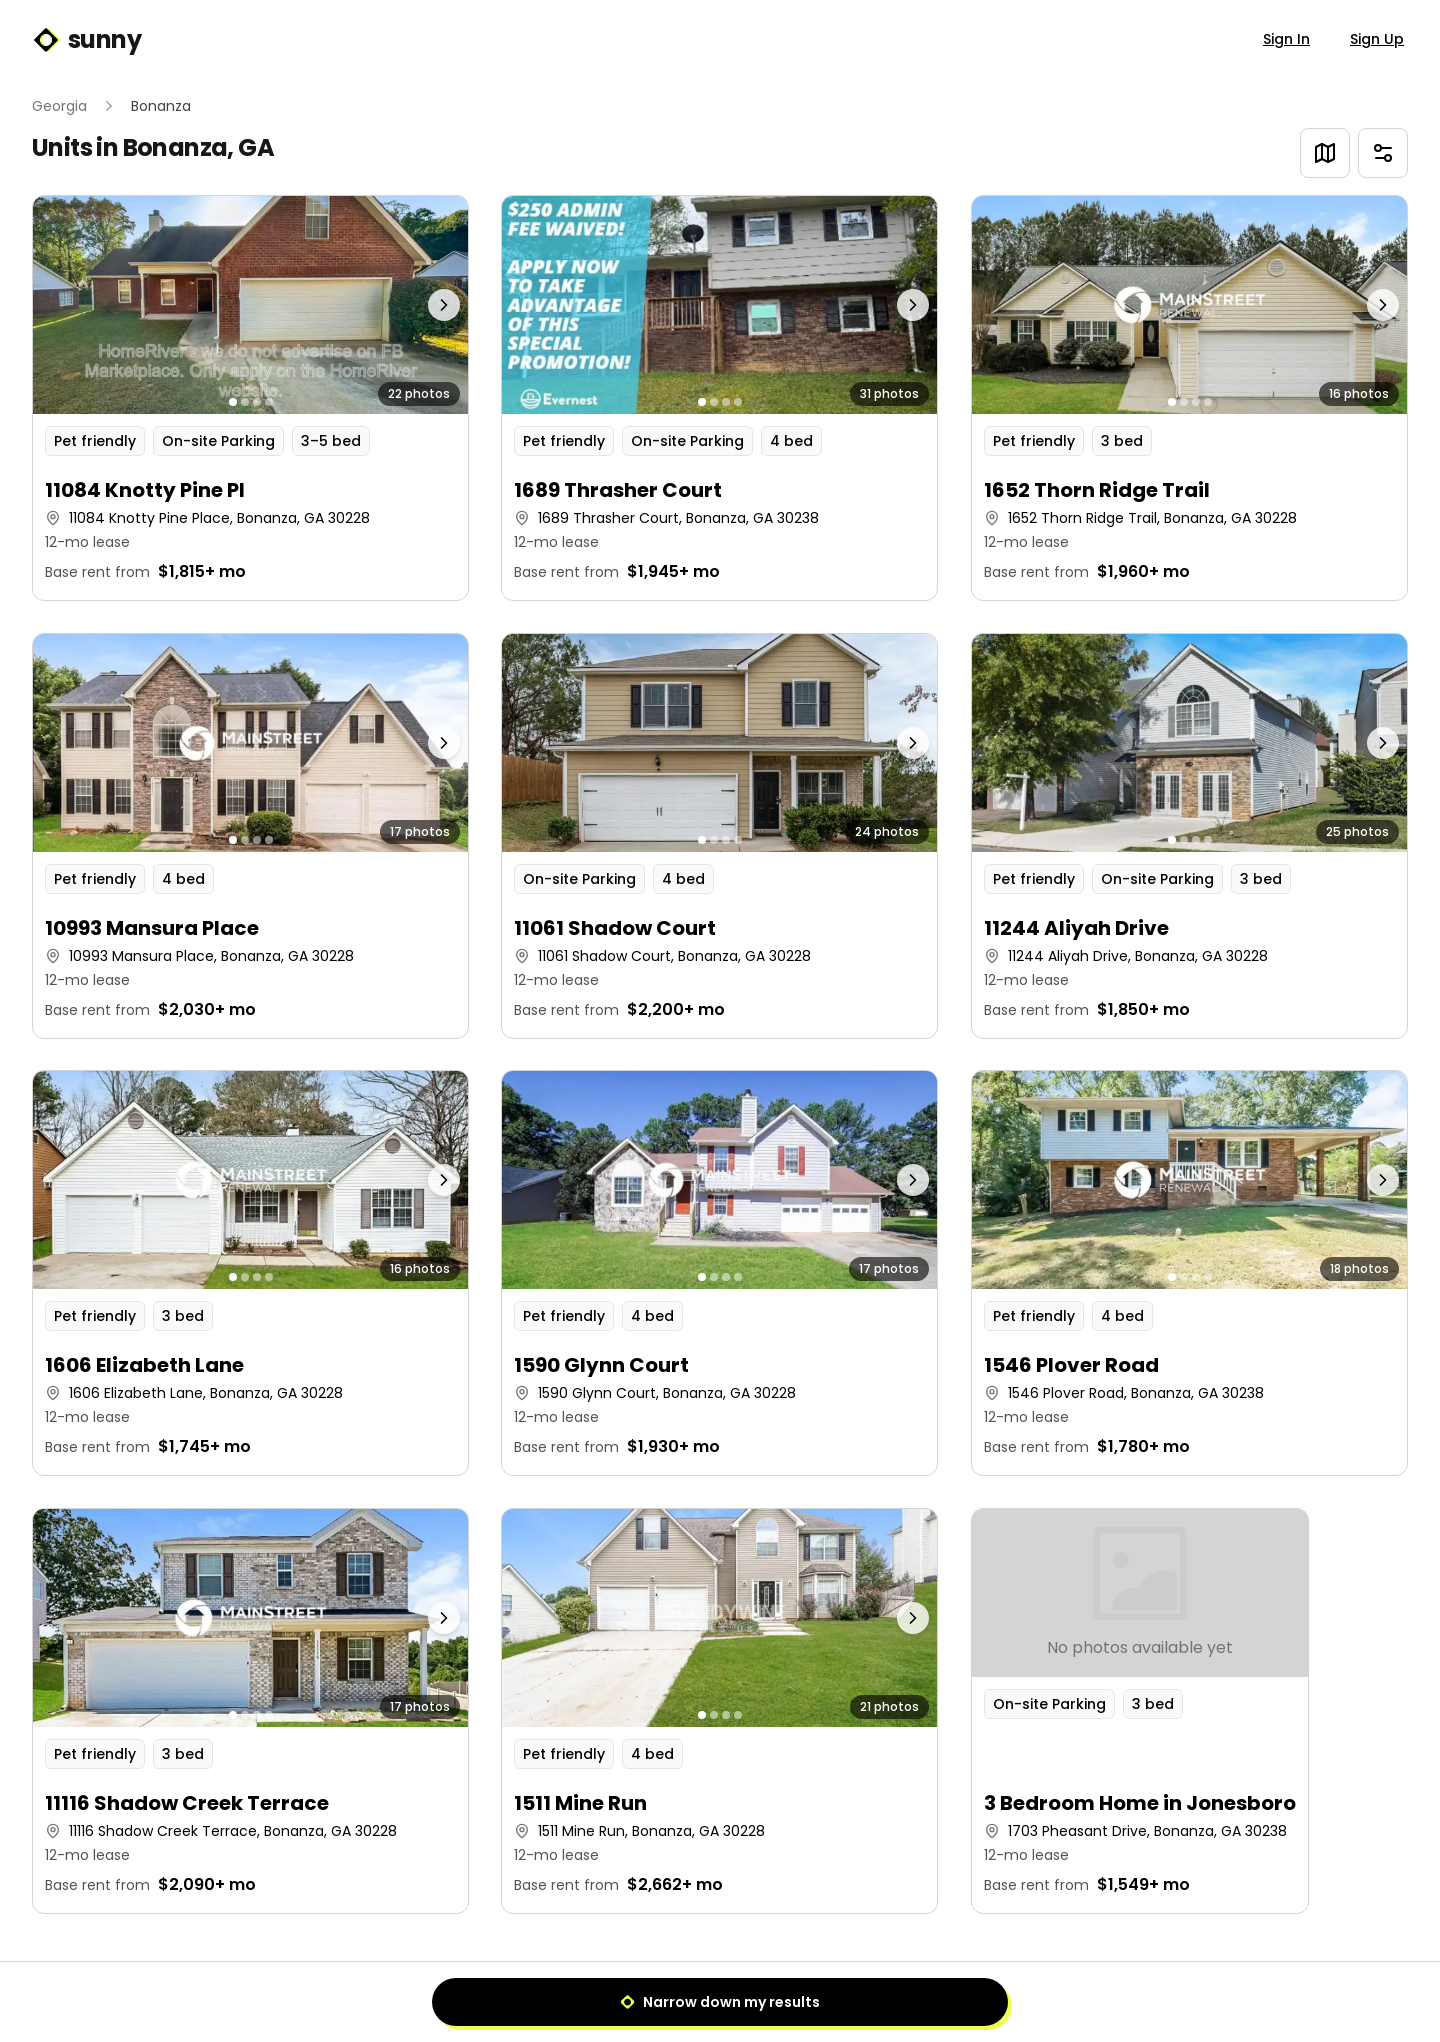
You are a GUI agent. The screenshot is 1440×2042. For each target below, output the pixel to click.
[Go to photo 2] (245, 402)
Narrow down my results (720, 2002)
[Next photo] (414, 305)
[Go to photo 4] (269, 402)
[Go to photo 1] (233, 402)
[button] (250, 398)
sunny (86, 40)
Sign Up (1377, 39)
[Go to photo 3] (257, 402)
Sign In (1286, 39)
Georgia (59, 106)
